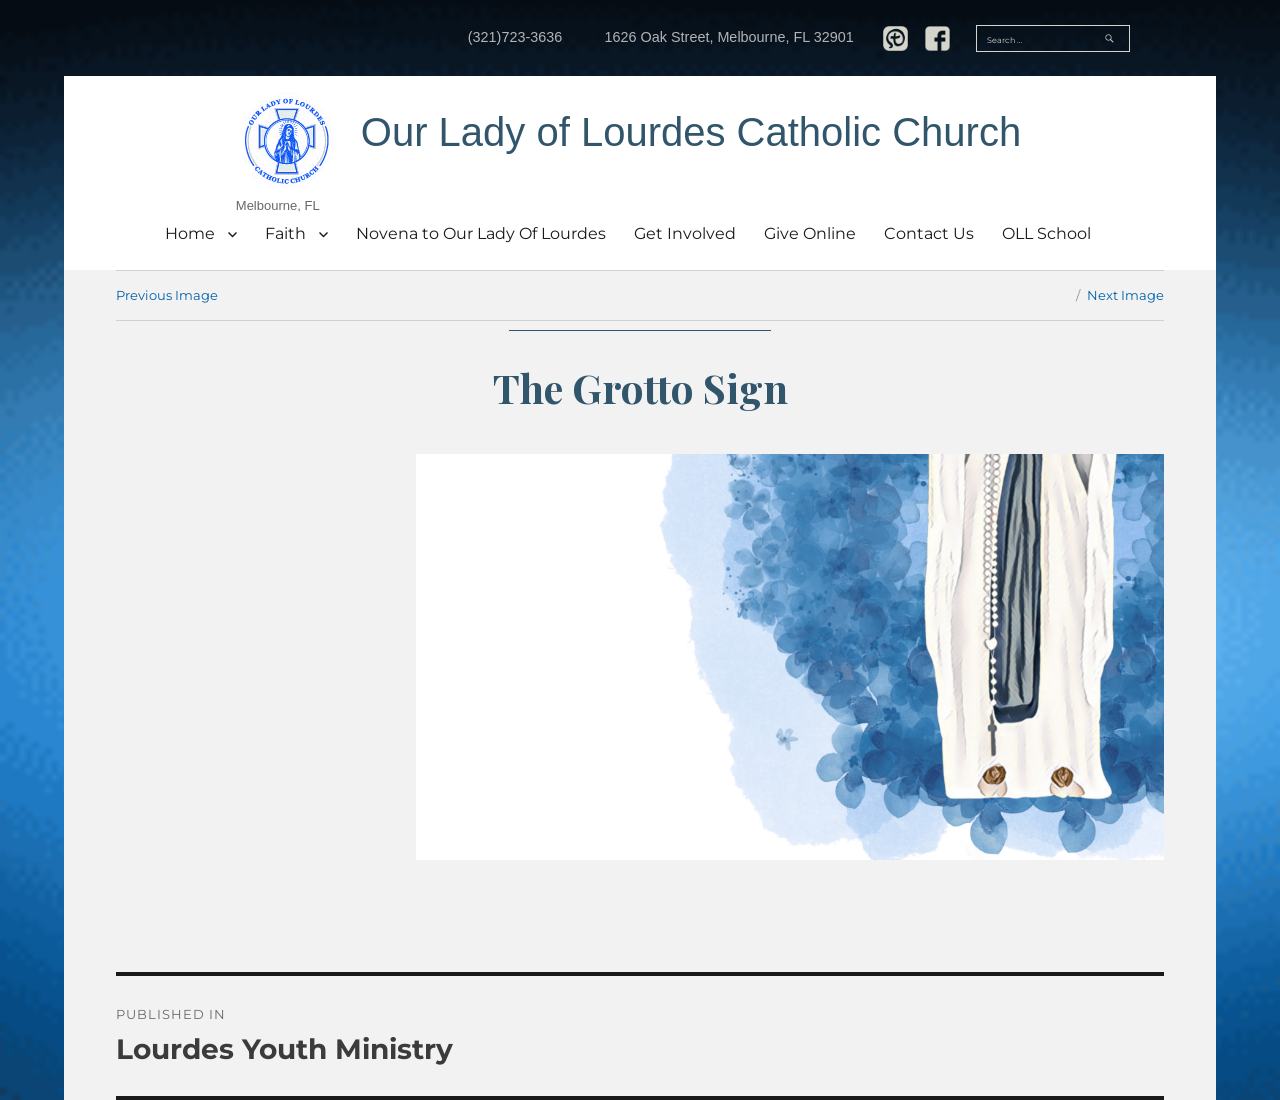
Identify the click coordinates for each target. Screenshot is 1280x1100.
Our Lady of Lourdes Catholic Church (691, 132)
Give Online (810, 233)
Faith (285, 233)
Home (190, 233)
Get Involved (685, 233)
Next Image (1125, 295)
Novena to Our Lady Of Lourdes (481, 233)
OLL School (1046, 233)
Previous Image (167, 295)
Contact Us (929, 233)
